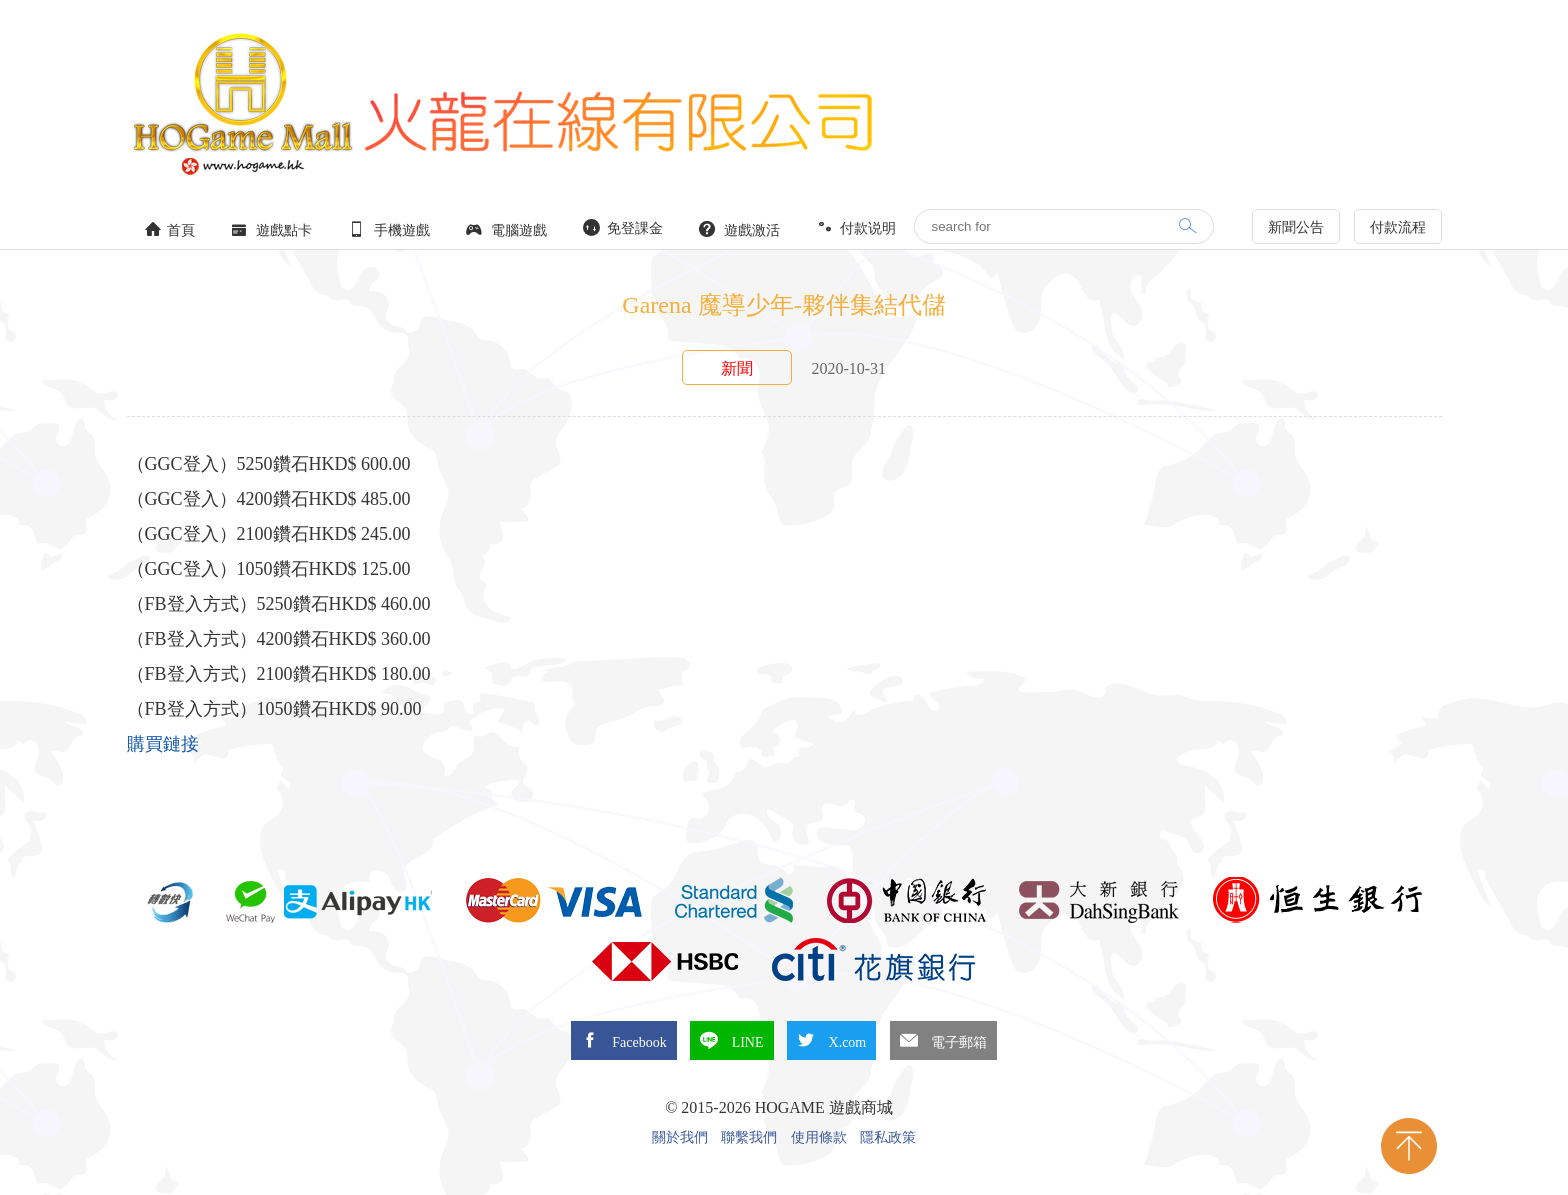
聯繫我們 (749, 1138)
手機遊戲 (389, 229)
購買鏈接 (163, 744)
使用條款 (819, 1138)
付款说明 (856, 227)
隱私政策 (888, 1138)
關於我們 (680, 1138)
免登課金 (623, 227)
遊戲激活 (740, 229)
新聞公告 (1296, 227)
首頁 (170, 229)
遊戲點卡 (272, 229)
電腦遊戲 (507, 229)
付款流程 (1398, 227)
